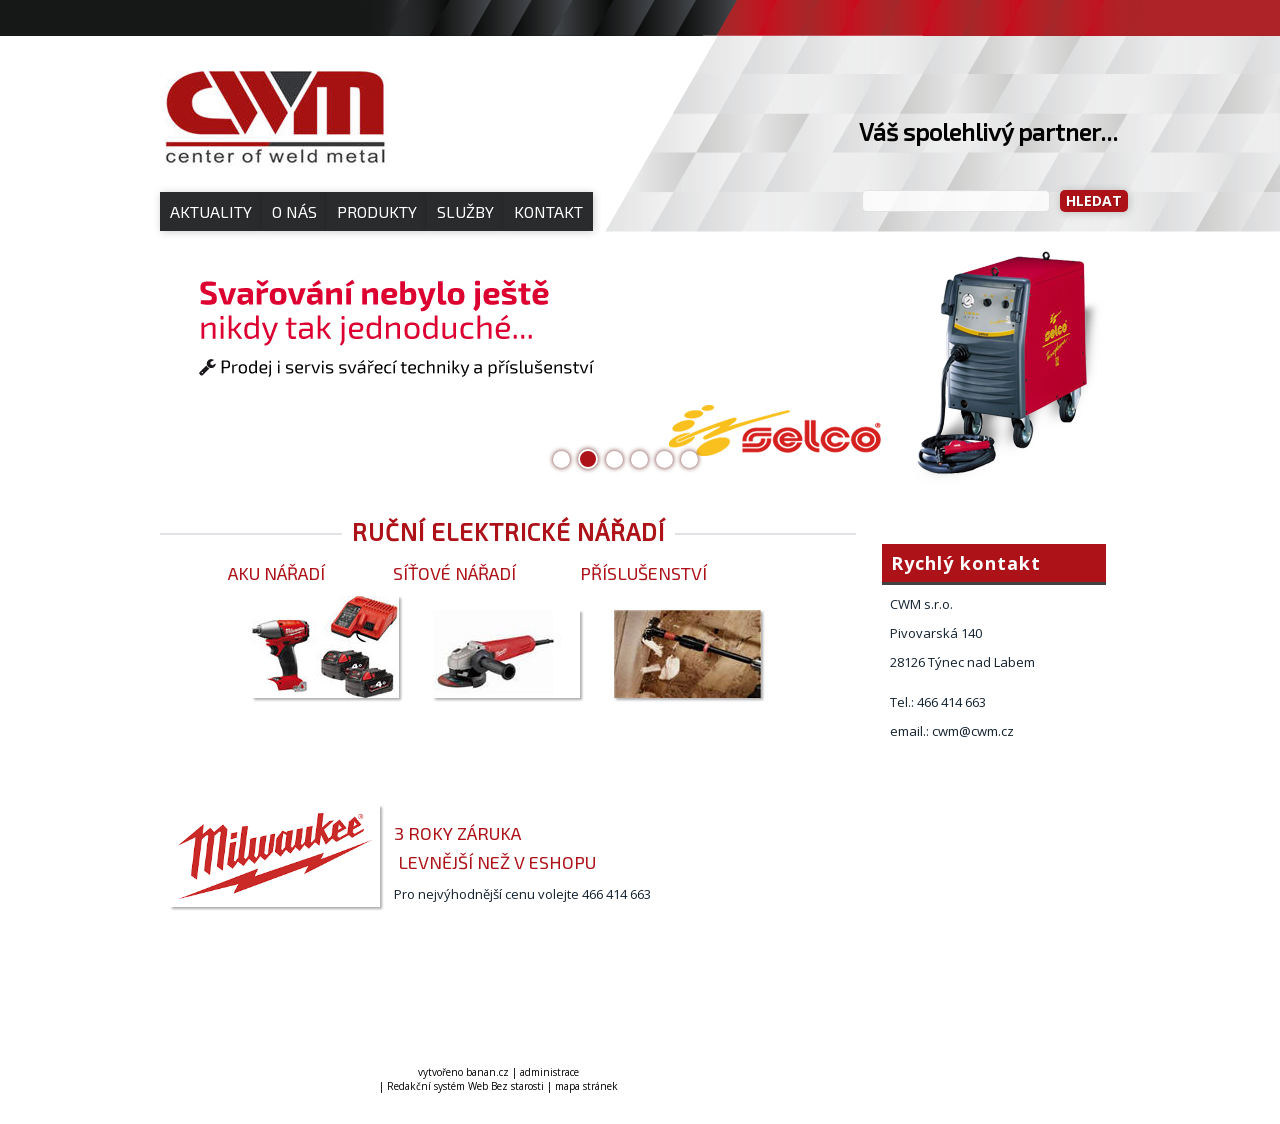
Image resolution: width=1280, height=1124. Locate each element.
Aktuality (211, 211)
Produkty (377, 211)
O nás (294, 211)
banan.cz (487, 1072)
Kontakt (548, 211)
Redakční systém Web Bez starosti (465, 1086)
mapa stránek (586, 1086)
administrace (549, 1072)
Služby (465, 211)
